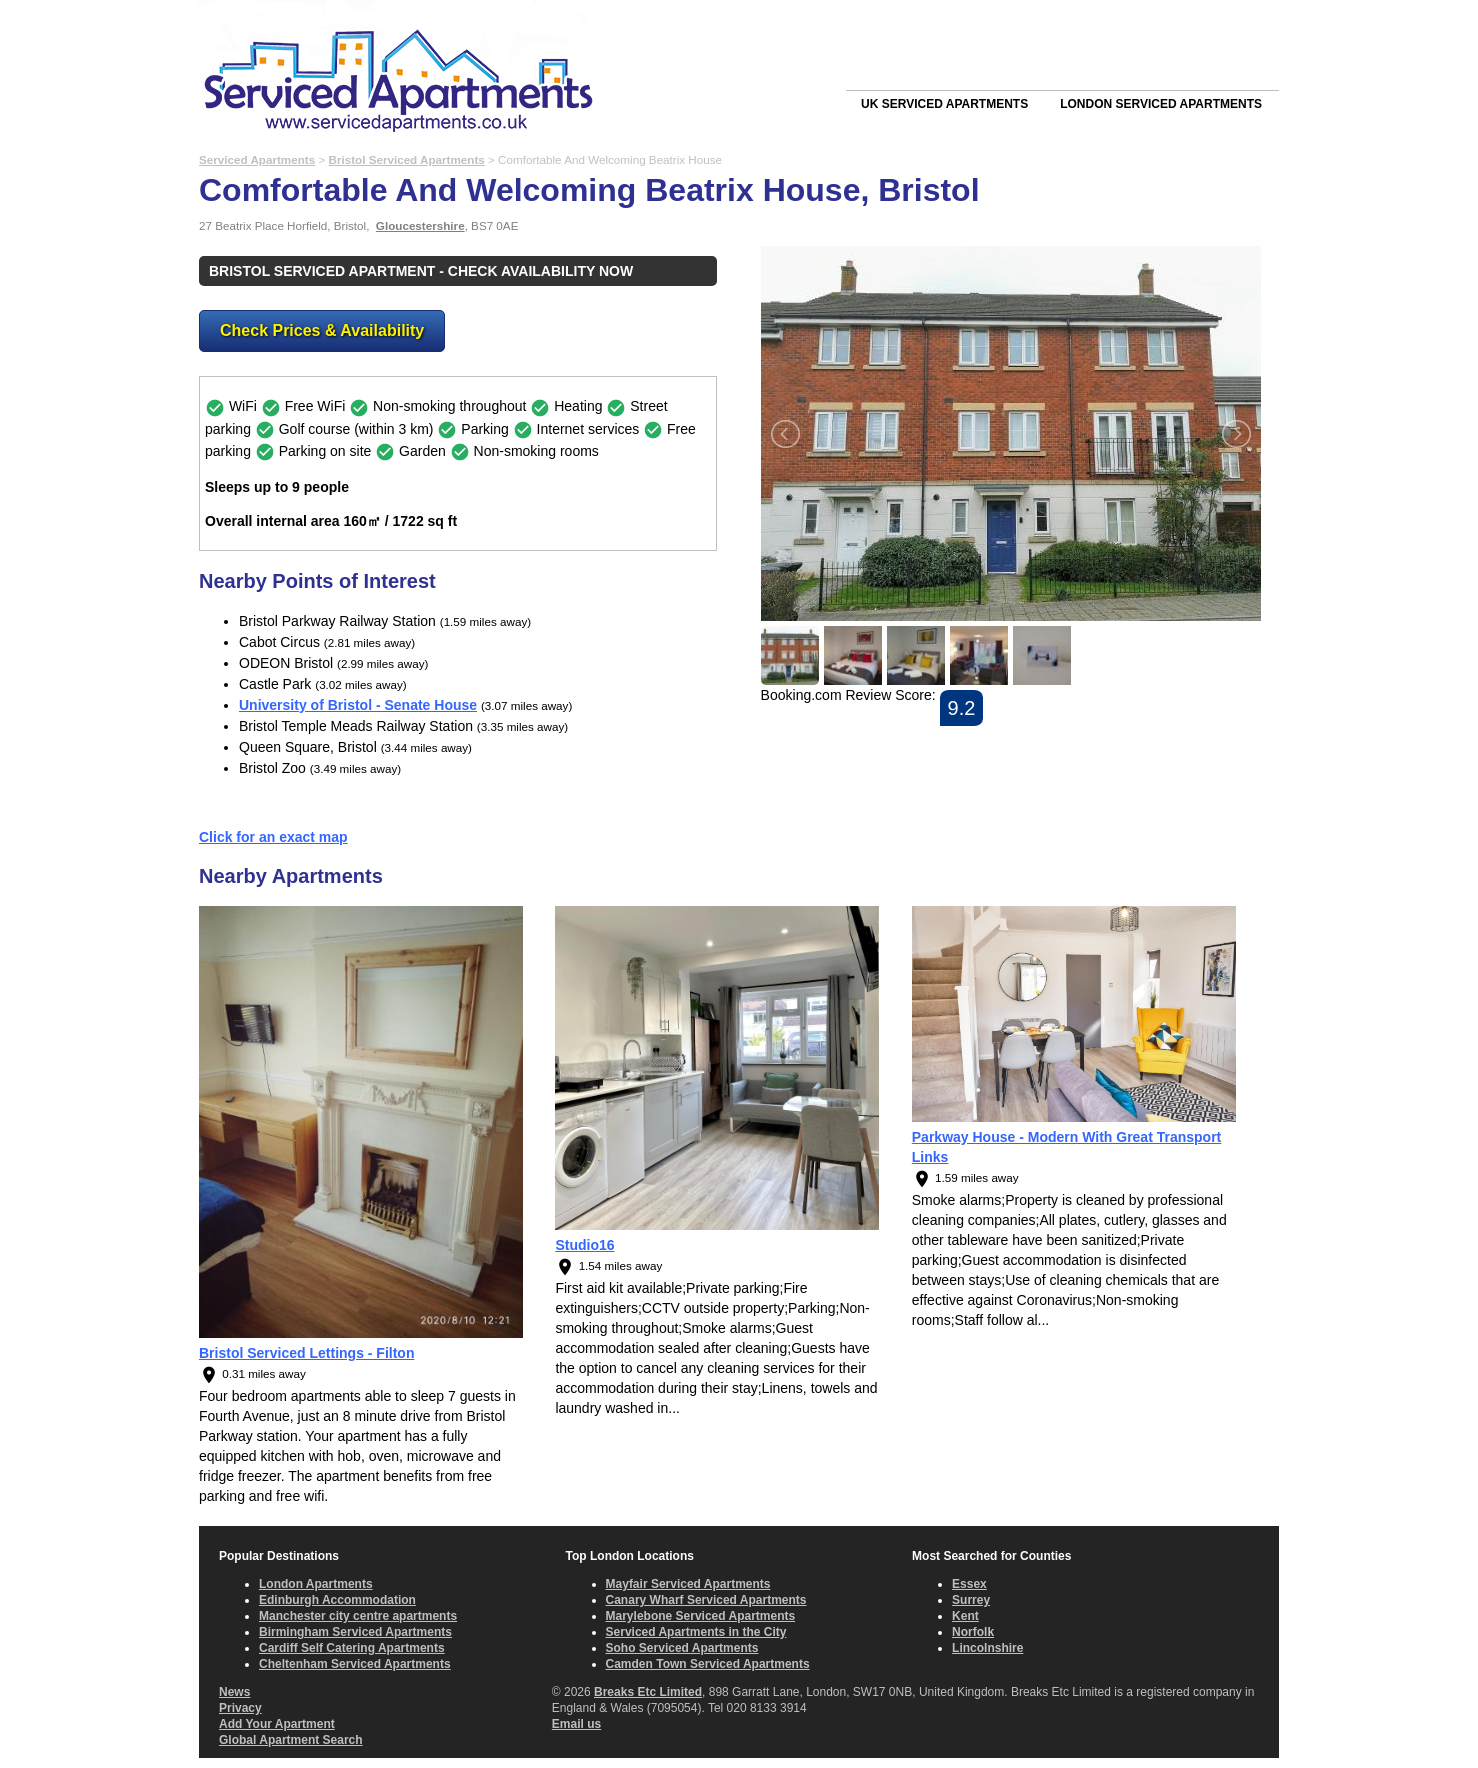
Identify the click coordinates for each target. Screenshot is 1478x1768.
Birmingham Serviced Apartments (355, 1632)
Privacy (240, 1708)
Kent (965, 1616)
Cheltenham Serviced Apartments (355, 1664)
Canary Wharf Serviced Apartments (706, 1600)
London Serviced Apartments (1161, 104)
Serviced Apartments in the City (696, 1632)
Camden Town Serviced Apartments (708, 1664)
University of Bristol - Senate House (358, 705)
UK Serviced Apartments (944, 104)
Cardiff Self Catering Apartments (352, 1648)
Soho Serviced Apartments (682, 1648)
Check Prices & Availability (322, 330)
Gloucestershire (420, 225)
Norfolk (973, 1632)
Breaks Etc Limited (648, 1692)
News (234, 1692)
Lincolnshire (987, 1648)
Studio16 (584, 1245)
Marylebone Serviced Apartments (701, 1616)
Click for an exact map (273, 837)
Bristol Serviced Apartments (406, 159)
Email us (576, 1724)
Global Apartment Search (291, 1740)
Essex (969, 1584)
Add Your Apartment (277, 1724)
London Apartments (316, 1584)
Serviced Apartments (257, 159)
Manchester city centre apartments (358, 1616)
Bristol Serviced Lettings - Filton (306, 1353)
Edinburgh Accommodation (337, 1600)
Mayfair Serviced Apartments (688, 1584)
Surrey (971, 1600)
